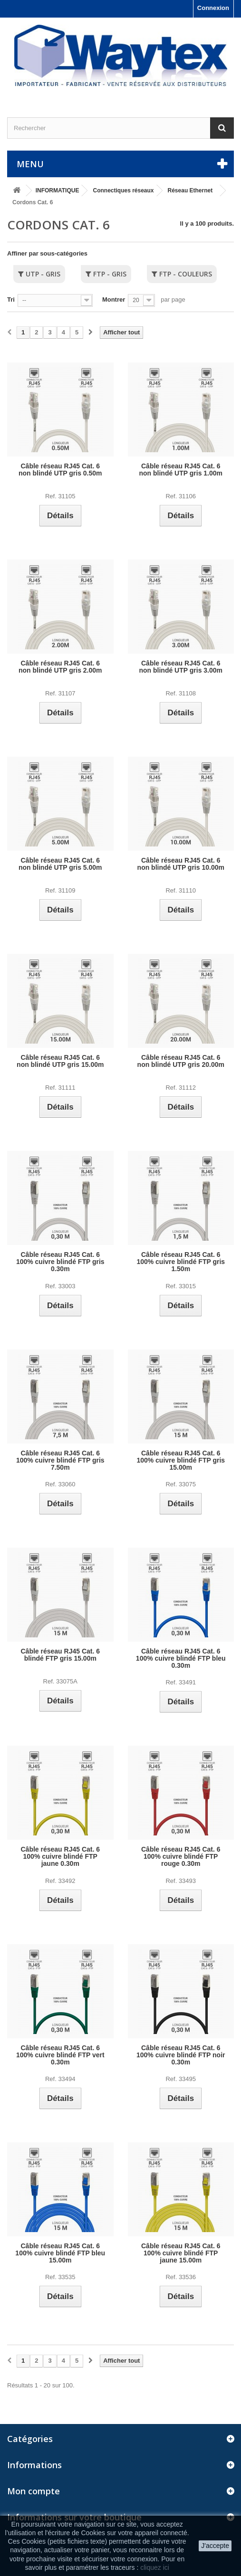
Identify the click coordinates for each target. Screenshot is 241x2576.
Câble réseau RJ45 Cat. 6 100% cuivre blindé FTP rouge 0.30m (181, 1856)
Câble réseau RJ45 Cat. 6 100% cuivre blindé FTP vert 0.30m (60, 2055)
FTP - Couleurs (185, 273)
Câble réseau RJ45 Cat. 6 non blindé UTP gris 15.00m (60, 1061)
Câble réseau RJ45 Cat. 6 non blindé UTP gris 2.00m (60, 667)
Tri (11, 299)
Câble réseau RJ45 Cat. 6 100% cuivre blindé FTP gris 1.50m (180, 1262)
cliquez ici (154, 2567)
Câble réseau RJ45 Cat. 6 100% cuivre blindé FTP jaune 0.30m (60, 1856)
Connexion (213, 7)
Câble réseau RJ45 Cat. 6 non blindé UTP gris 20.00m (180, 1061)
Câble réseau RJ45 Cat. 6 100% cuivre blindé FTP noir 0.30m (180, 2055)
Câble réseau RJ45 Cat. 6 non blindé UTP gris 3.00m (180, 667)
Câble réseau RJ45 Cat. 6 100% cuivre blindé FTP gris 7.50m (60, 1460)
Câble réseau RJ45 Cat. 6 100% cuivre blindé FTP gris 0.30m (60, 1262)
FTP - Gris (109, 273)
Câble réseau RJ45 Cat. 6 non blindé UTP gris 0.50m (60, 470)
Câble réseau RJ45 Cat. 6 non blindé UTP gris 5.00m (60, 864)
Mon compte (33, 2491)
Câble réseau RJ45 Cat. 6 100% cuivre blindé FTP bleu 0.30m (181, 1658)
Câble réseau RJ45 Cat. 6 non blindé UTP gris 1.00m (180, 470)
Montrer (113, 299)
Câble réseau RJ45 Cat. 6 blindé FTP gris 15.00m (60, 1655)
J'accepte (215, 2545)
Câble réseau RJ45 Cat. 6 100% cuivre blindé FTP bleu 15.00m (60, 2253)
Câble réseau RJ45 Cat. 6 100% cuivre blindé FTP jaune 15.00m (181, 2253)
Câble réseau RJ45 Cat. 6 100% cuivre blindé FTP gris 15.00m (180, 1460)
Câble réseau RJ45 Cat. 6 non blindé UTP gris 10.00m (180, 864)
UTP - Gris (43, 273)
